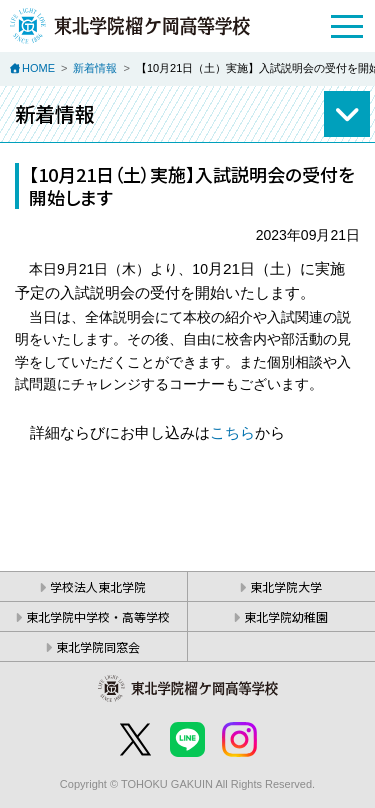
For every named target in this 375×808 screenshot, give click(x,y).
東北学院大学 (286, 586)
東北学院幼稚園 (286, 616)
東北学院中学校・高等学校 (98, 616)
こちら (232, 432)
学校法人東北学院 (98, 586)
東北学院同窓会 (98, 646)
